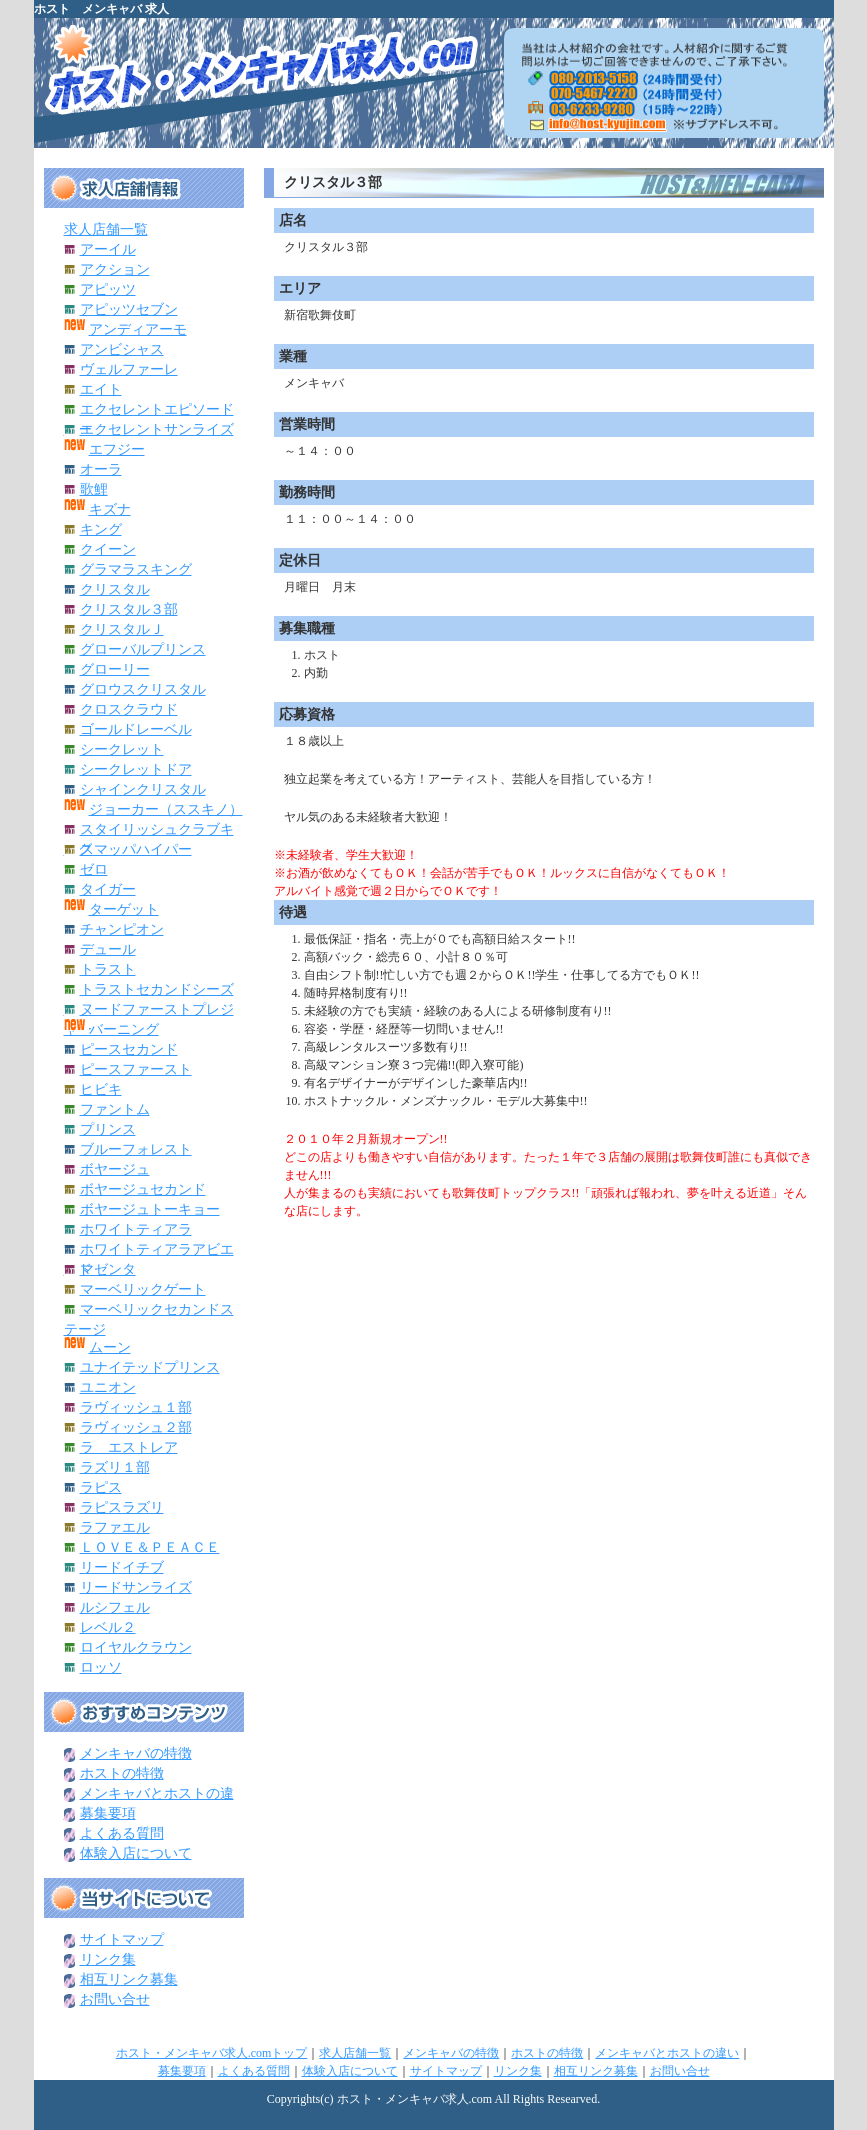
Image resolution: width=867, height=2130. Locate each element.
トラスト (108, 969)
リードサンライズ (136, 1587)
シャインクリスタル (143, 789)
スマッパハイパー (136, 849)
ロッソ (101, 1667)
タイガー (108, 889)
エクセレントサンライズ (157, 429)
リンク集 (108, 1959)
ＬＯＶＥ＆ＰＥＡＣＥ (150, 1547)
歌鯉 (94, 489)
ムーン (110, 1347)
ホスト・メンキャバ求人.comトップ (212, 2053)
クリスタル (115, 589)
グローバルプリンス (143, 649)
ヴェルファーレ (129, 369)
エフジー (117, 449)
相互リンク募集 (129, 1979)
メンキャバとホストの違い (667, 2053)
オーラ (101, 469)
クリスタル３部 (129, 609)
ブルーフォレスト (136, 1149)
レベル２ (108, 1627)
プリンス (108, 1129)
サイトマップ (122, 1939)
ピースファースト (136, 1069)
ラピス (101, 1487)
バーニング (124, 1029)
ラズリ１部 (115, 1467)
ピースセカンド (129, 1049)
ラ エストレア (129, 1447)
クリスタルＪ (122, 629)
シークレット (122, 749)
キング (101, 529)
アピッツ (108, 289)
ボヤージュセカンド (143, 1189)
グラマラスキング (136, 569)
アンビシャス (122, 349)
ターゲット (124, 909)
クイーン (108, 549)
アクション (115, 269)
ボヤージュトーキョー (150, 1209)
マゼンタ (108, 1269)
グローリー (115, 669)
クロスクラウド (129, 709)
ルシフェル (115, 1607)
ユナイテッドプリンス (150, 1367)
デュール (108, 949)
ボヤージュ (115, 1169)
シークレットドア (136, 769)
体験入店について (136, 1853)
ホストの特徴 (122, 1773)
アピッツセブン (129, 309)
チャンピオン (122, 929)
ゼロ (94, 869)
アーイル (108, 249)
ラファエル (115, 1527)
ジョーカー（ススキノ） (166, 809)
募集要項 (108, 1813)
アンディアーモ (138, 329)
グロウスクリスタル (143, 689)
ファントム (115, 1109)
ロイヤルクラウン (136, 1647)
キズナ (110, 509)
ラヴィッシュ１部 (136, 1407)
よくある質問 (122, 1833)
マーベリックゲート (143, 1289)
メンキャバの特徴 (136, 1753)
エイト (101, 389)
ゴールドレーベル (136, 729)
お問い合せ (115, 1999)
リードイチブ (122, 1567)
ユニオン (108, 1387)
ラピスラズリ (122, 1507)
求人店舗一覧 (106, 229)
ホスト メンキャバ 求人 (101, 9)
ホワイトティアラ (136, 1229)
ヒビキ (101, 1089)
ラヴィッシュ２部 (136, 1427)
